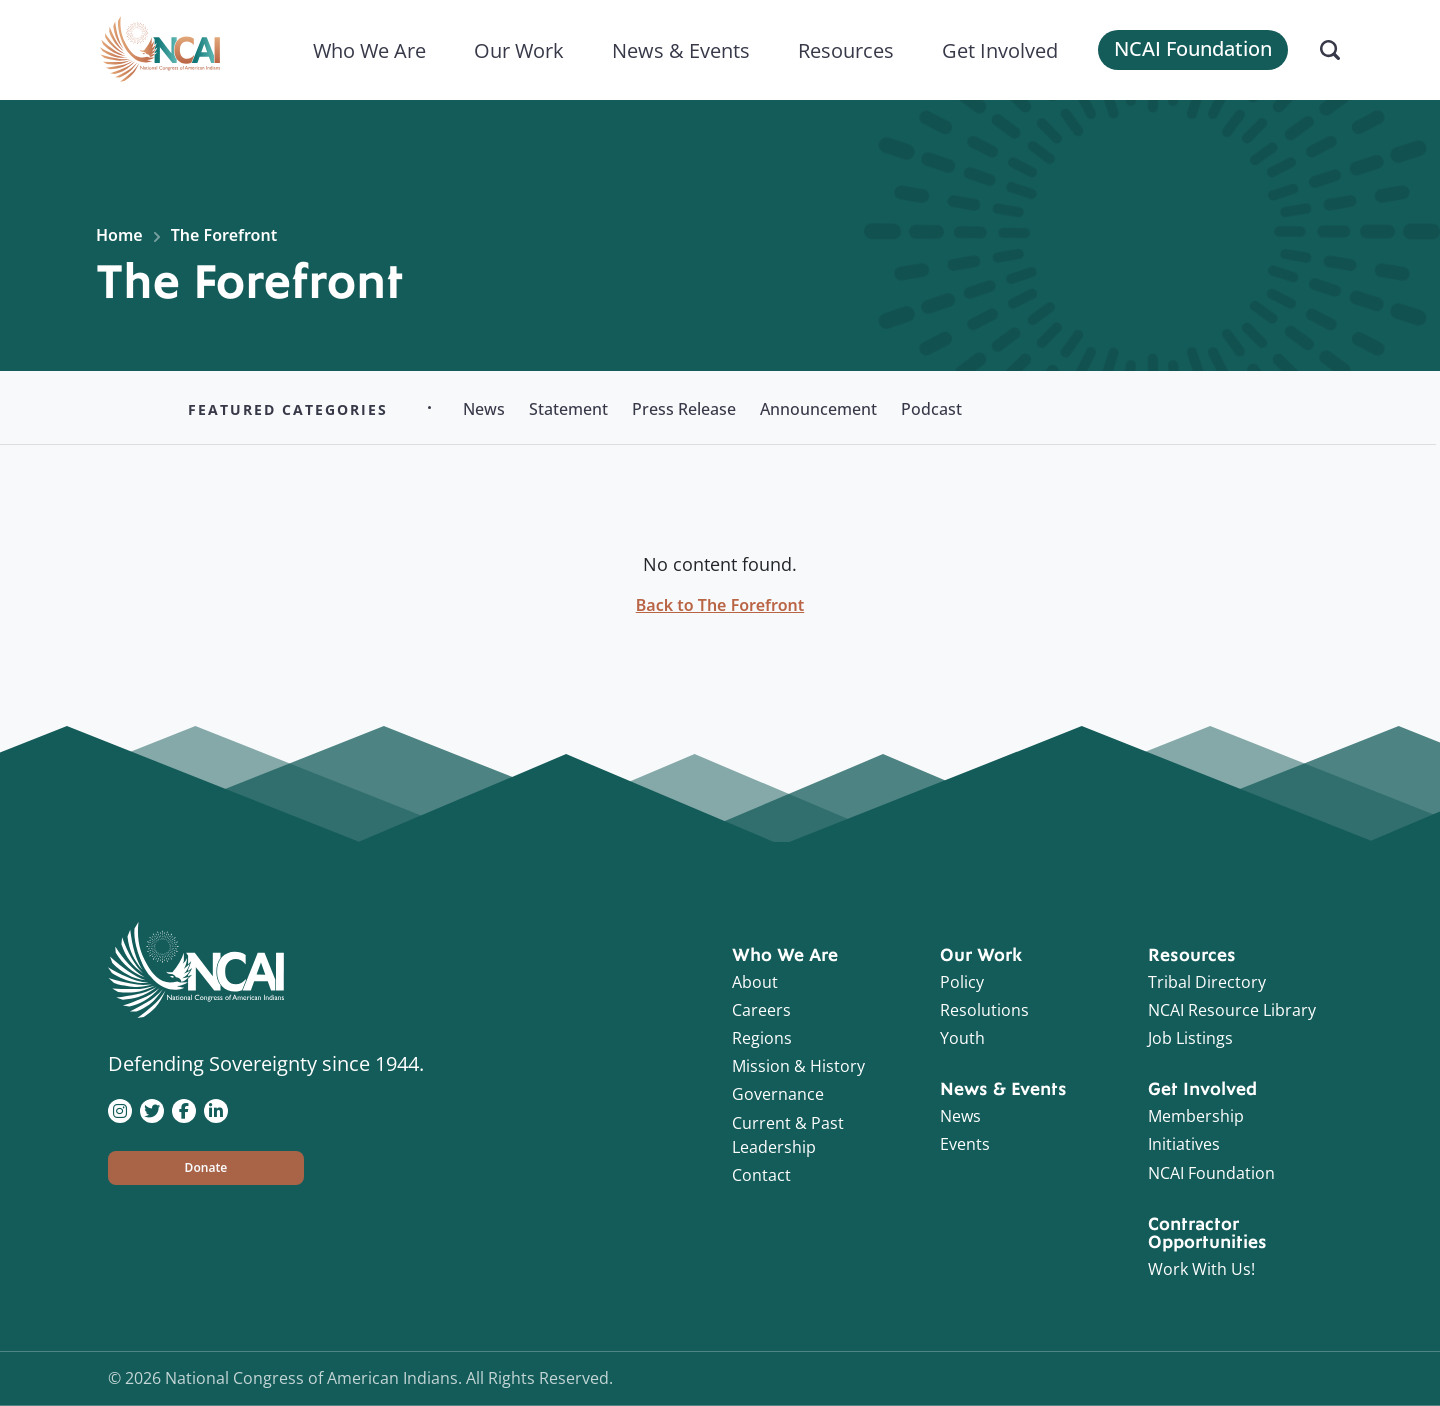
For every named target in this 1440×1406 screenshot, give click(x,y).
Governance (778, 1094)
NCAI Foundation (1193, 48)
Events (965, 1144)
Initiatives (1184, 1144)
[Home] (160, 50)
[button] (206, 1168)
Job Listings (1190, 1038)
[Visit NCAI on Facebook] (184, 1109)
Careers (761, 1010)
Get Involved (1000, 50)
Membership (1196, 1116)
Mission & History (798, 1066)
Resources (846, 50)
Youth (962, 1038)
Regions (762, 1038)
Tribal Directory (1207, 982)
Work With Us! (1201, 1269)
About (755, 982)
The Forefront (224, 235)
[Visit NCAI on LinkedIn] (216, 1109)
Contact (761, 1175)
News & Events (681, 50)
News (960, 1116)
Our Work (519, 50)
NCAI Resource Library (1232, 1010)
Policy (962, 982)
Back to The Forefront (720, 605)
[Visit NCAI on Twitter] (152, 1109)
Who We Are (369, 50)
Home (119, 235)
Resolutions (984, 1010)
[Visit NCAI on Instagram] (120, 1109)
